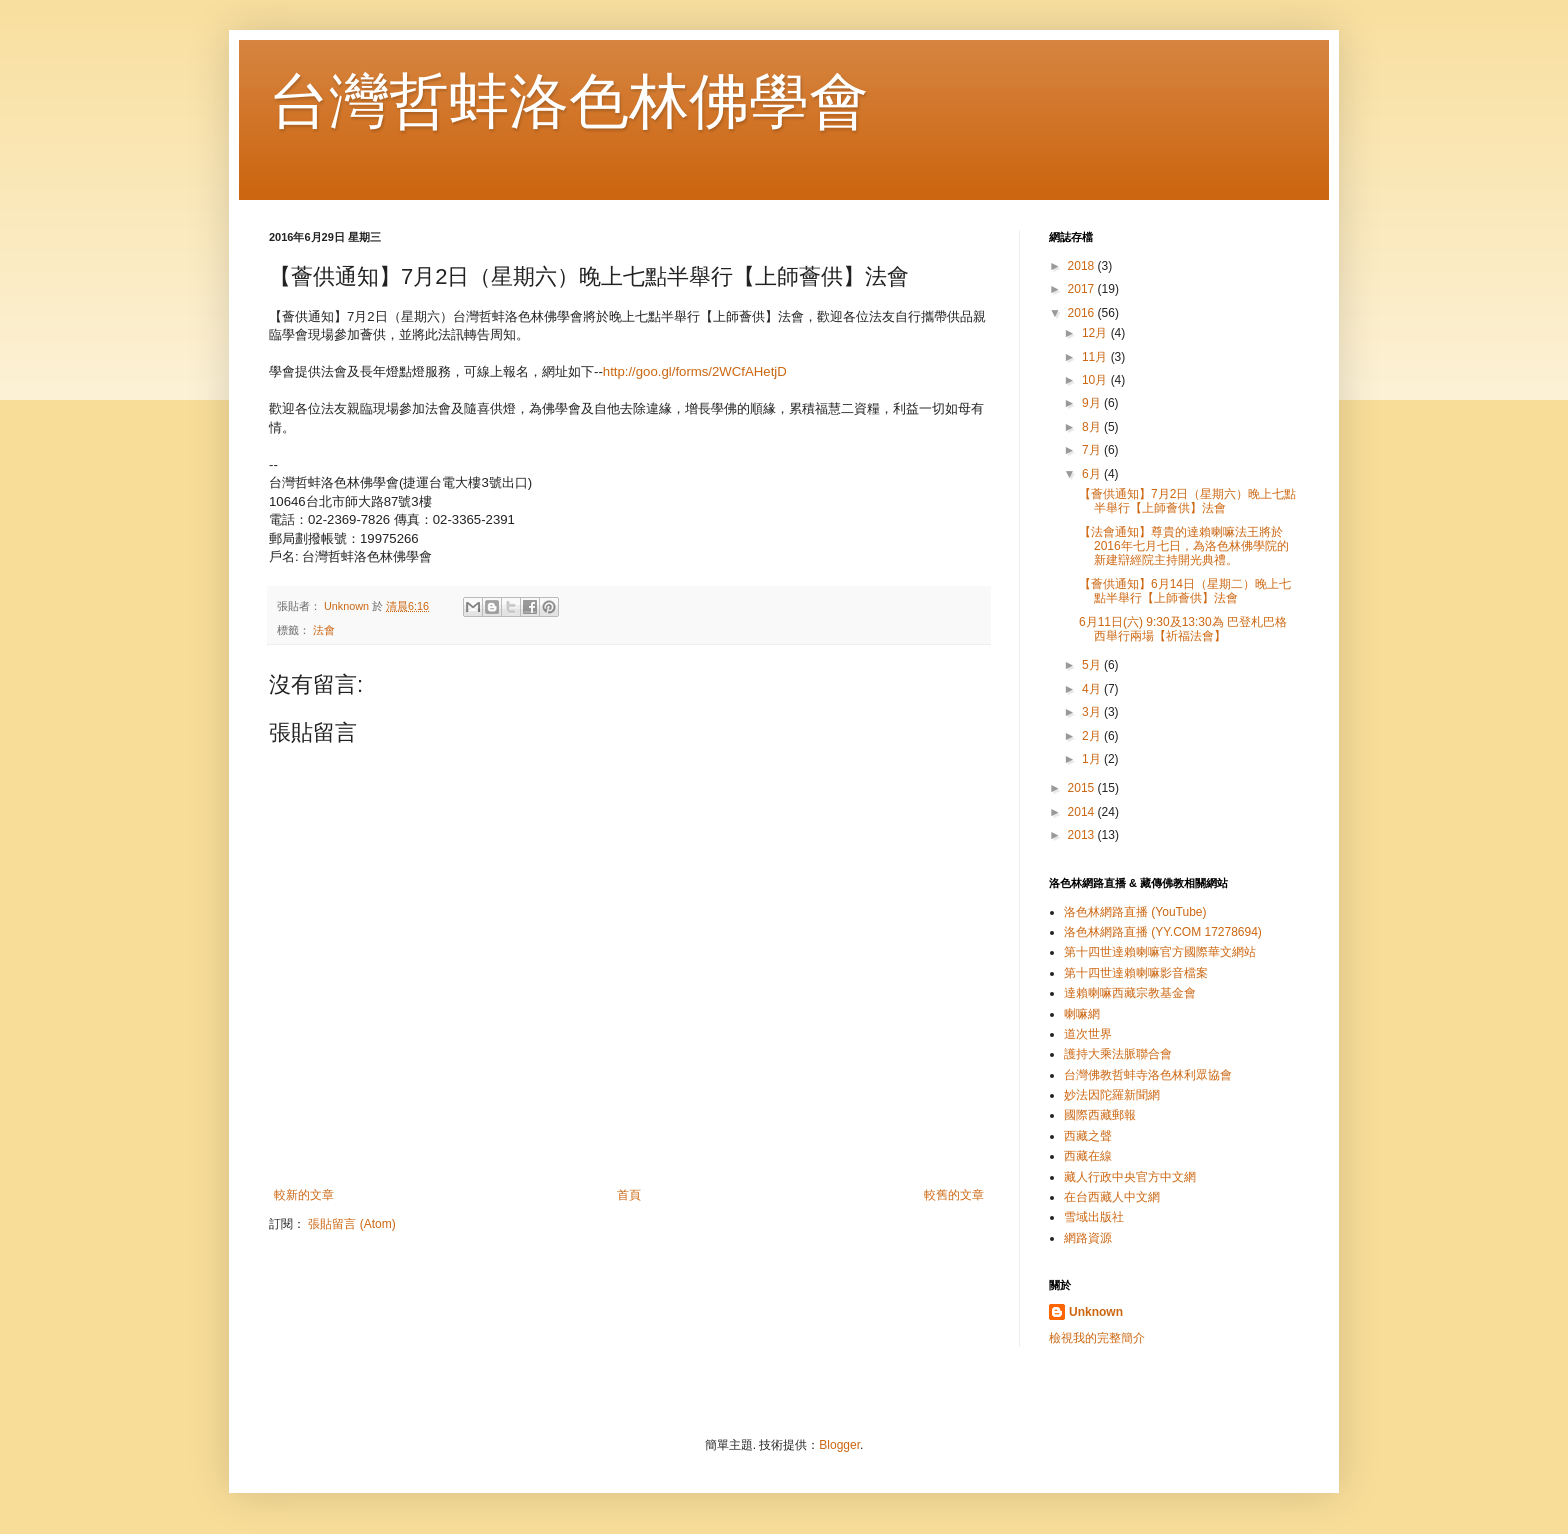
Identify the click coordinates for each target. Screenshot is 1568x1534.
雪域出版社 (1094, 1217)
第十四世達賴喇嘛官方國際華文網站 (1160, 952)
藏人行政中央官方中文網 (1130, 1177)
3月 (1093, 712)
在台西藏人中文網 (1112, 1197)
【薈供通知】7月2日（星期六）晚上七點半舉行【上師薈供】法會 (1187, 501)
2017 (1083, 289)
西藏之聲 (1088, 1136)
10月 (1096, 380)
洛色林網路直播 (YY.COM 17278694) (1163, 932)
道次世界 (1088, 1034)
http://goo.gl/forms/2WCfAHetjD (695, 371)
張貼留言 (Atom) (351, 1224)
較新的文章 (304, 1195)
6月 (1093, 474)
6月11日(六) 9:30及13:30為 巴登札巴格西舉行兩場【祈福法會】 (1183, 629)
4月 (1093, 689)
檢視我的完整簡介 (1097, 1338)
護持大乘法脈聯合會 (1118, 1054)
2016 (1083, 313)
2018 (1083, 266)
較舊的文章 (954, 1195)
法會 (324, 630)
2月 (1093, 736)
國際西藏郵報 (1100, 1115)
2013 (1083, 835)
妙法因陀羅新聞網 (1112, 1095)
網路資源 (1088, 1238)
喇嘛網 (1082, 1014)
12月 (1096, 333)
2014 (1083, 812)
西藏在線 (1088, 1156)
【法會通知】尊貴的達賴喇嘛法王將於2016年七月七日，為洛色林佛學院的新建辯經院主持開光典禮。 (1184, 546)
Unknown (1096, 1312)
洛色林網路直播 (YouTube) (1135, 912)
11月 (1096, 357)
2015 (1083, 788)
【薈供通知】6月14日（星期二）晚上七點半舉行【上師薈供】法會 (1185, 591)
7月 (1093, 450)
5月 (1093, 665)
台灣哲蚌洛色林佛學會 (569, 101)
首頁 (629, 1195)
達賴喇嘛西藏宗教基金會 (1130, 993)
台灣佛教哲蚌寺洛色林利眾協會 (1148, 1075)
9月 (1093, 403)
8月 (1093, 427)
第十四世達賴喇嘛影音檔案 (1136, 973)
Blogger (839, 1445)
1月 (1093, 759)
